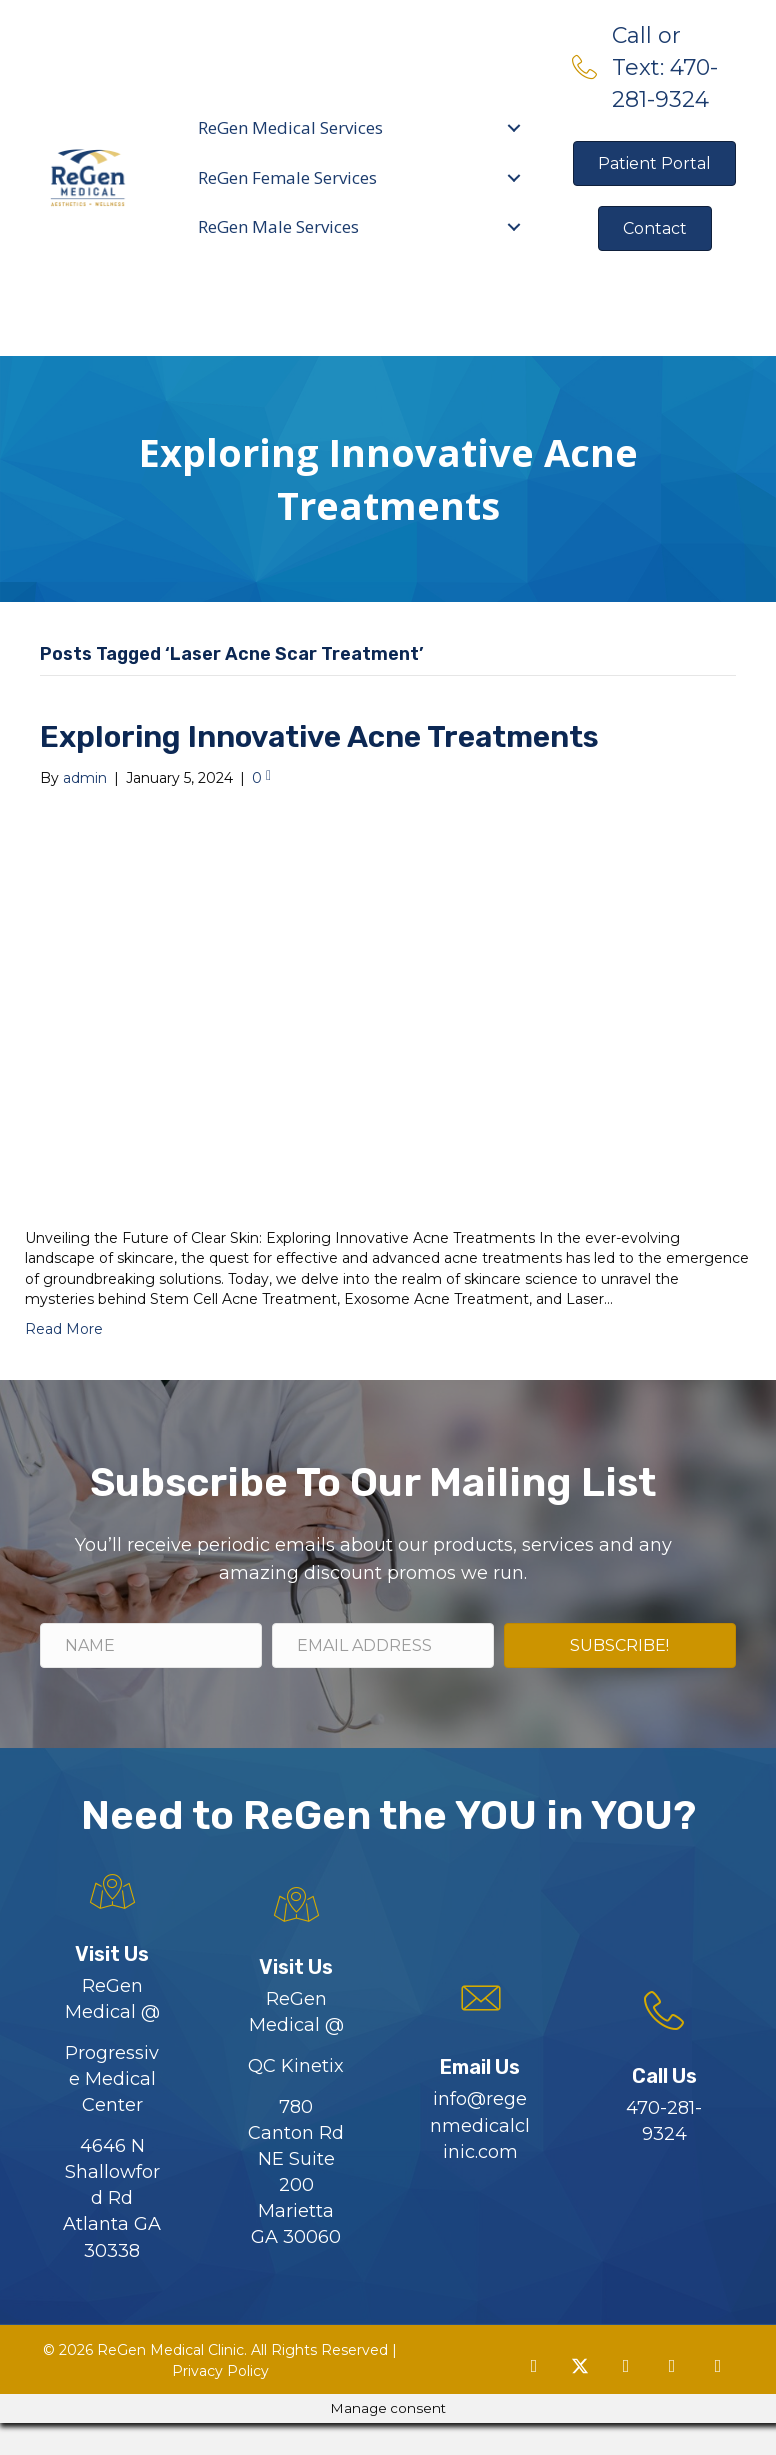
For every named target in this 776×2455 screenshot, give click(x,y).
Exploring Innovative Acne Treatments (319, 769)
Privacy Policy (220, 2402)
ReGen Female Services (288, 193)
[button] (534, 2397)
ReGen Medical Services (291, 143)
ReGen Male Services (279, 242)
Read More (64, 1361)
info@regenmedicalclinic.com (480, 2157)
